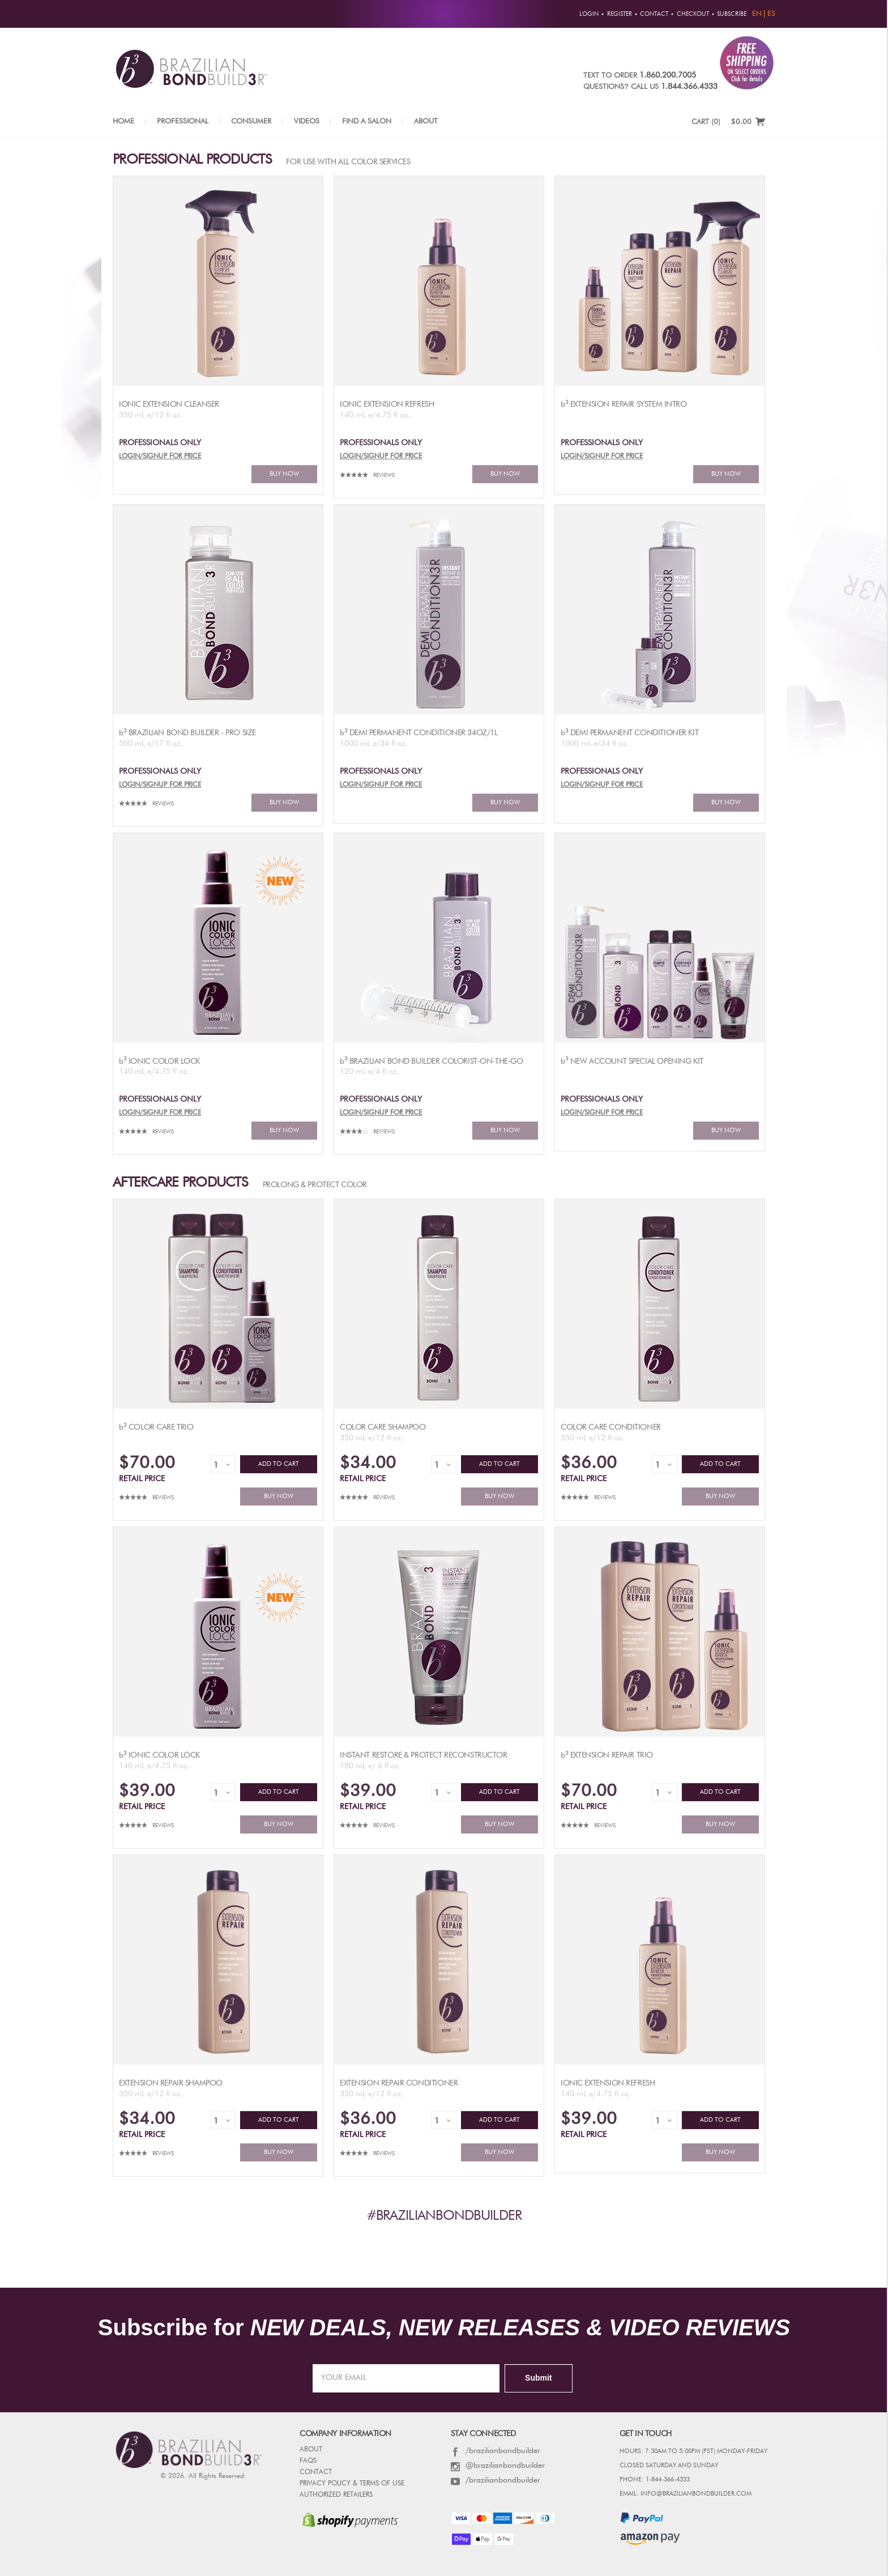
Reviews (384, 475)
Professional (182, 121)
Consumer (251, 121)
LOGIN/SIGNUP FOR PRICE (160, 456)
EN (757, 14)
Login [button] (589, 14)
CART (705, 122)
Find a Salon (366, 121)
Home (123, 121)
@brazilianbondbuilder (498, 2466)
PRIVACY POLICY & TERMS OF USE (352, 2483)
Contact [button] (654, 14)
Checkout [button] (693, 14)
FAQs (308, 2461)
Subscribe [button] (731, 14)
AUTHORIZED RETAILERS (336, 2495)
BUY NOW (284, 474)
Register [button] (619, 14)
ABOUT (311, 2449)
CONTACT (316, 2472)
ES (771, 14)
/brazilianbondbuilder (495, 2451)
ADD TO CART (278, 1464)
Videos (306, 121)
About (426, 121)
